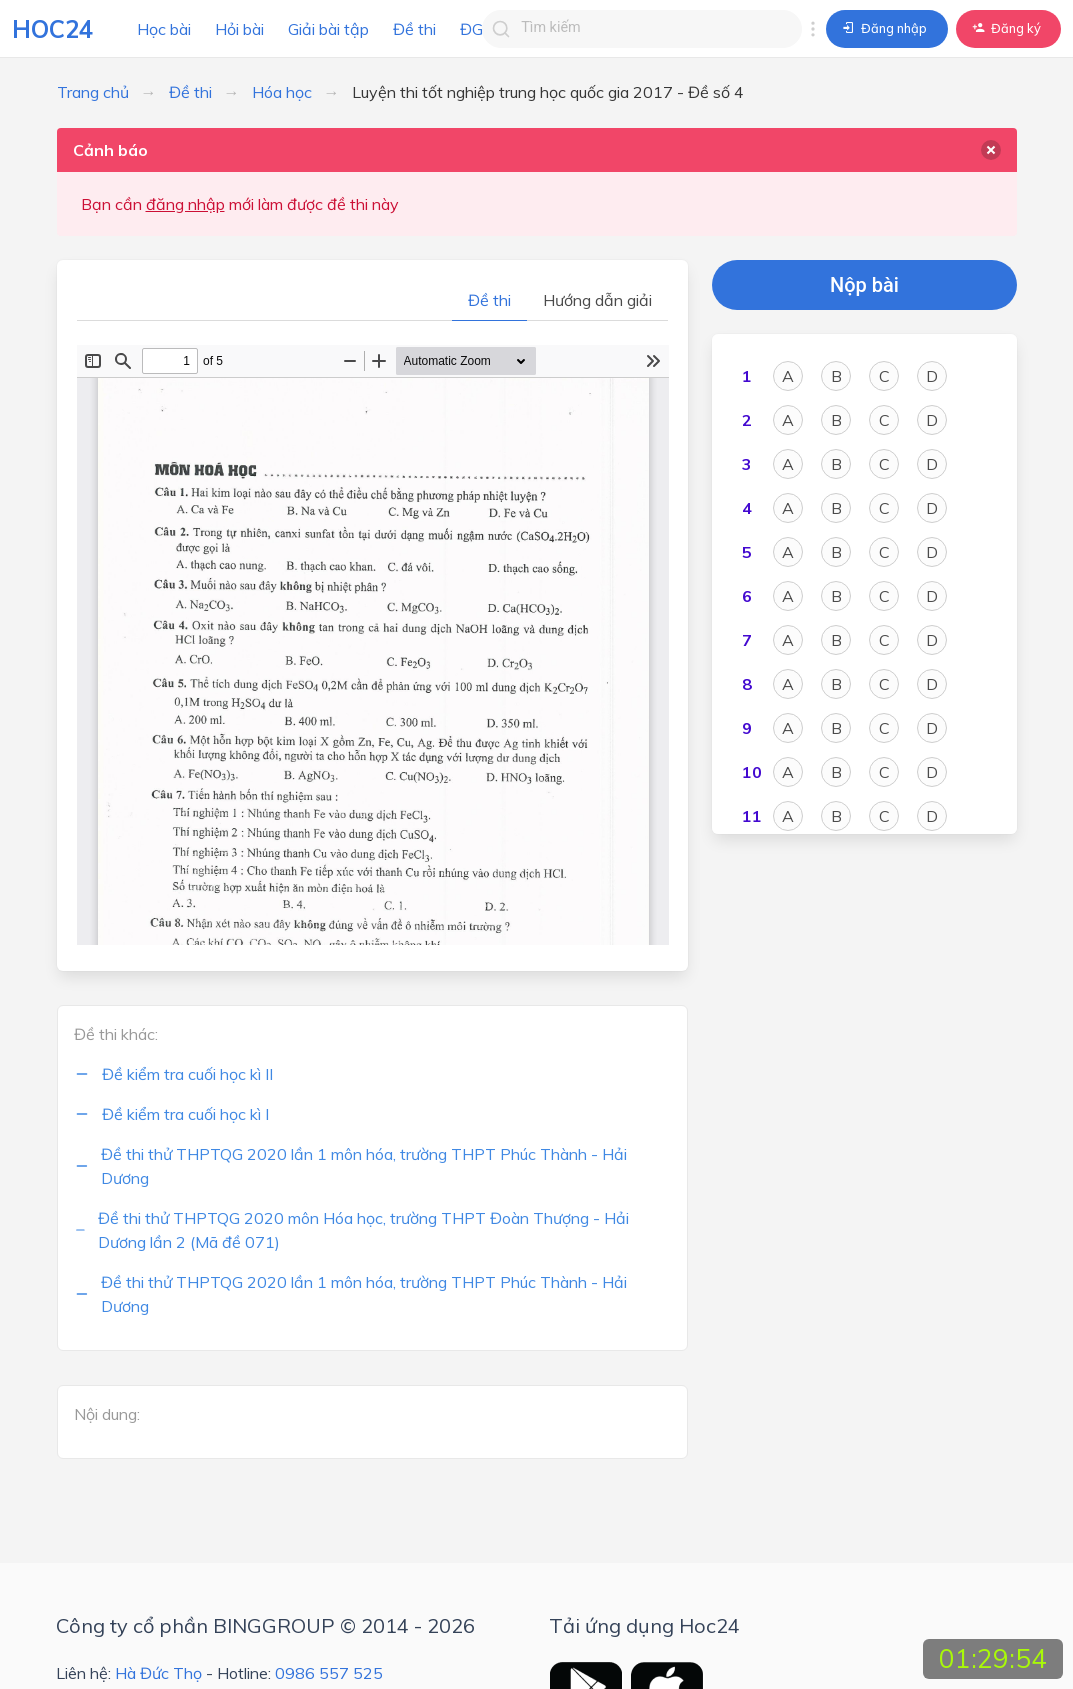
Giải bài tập (328, 29)
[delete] (991, 150)
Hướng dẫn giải (597, 300)
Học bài (164, 29)
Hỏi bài (239, 29)
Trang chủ (93, 92)
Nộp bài (864, 285)
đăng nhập (185, 204)
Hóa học (282, 92)
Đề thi (414, 29)
